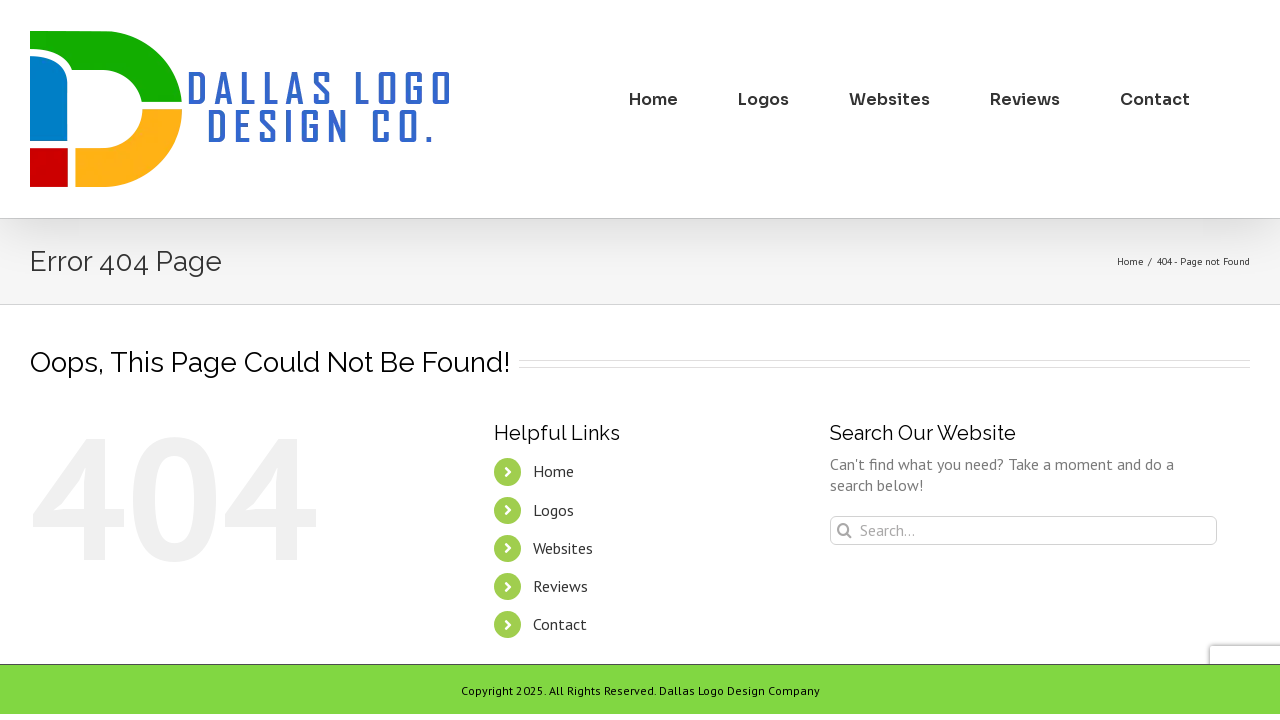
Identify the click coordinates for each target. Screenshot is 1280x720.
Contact (560, 624)
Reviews (560, 586)
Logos (553, 510)
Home (553, 471)
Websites (563, 548)
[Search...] (1023, 530)
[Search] (844, 530)
